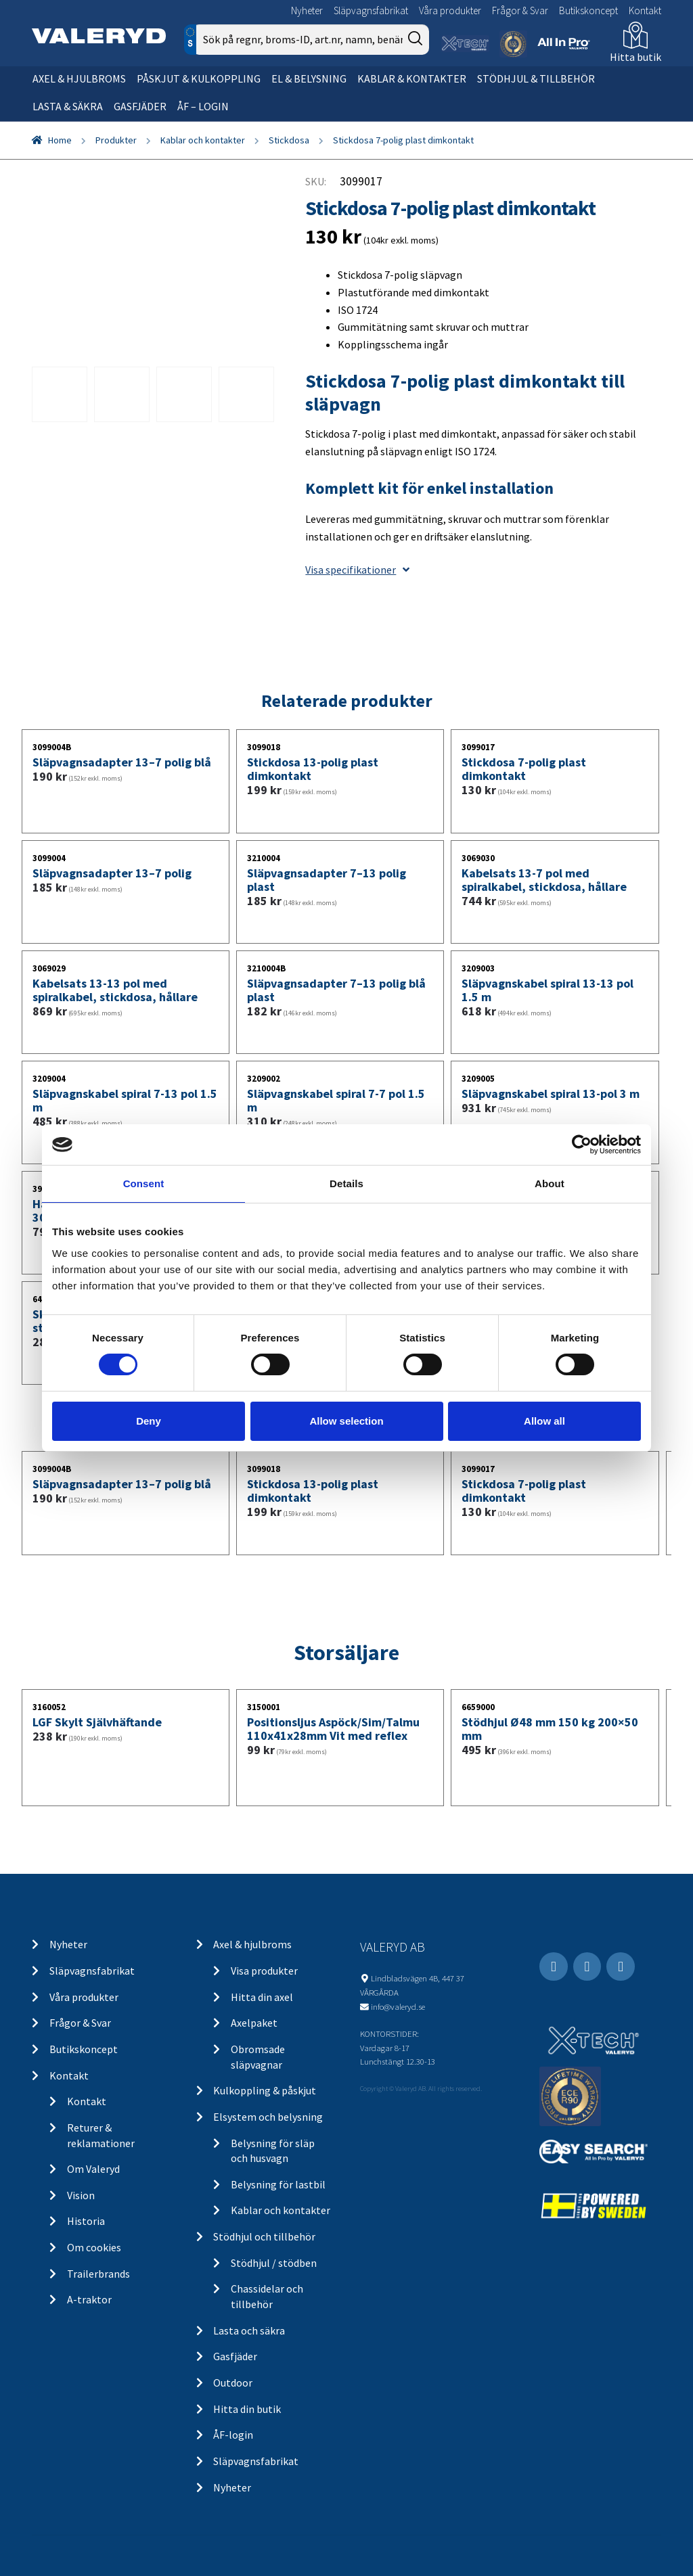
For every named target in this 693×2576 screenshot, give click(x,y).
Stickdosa (289, 140)
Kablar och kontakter (202, 140)
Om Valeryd (93, 2169)
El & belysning (308, 78)
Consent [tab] (143, 1183)
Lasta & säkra (67, 106)
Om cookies (94, 2247)
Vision (81, 2195)
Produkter (116, 140)
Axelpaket (254, 2022)
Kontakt (645, 10)
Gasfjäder (140, 106)
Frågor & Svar (520, 10)
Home (60, 140)
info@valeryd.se (398, 2006)
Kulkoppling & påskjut (264, 2090)
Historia (86, 2221)
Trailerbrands (98, 2273)
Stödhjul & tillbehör (536, 78)
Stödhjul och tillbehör (264, 2236)
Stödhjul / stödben (274, 2263)
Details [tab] (346, 1183)
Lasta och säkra (249, 2330)
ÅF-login (233, 2434)
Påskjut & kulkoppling (199, 78)
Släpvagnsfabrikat (371, 10)
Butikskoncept (588, 10)
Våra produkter (450, 10)
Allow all (544, 1421)
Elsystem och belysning (268, 2116)
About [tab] (549, 1183)
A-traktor (89, 2299)
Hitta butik (635, 57)
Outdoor (232, 2382)
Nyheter (307, 10)
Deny (148, 1421)
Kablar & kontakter (411, 78)
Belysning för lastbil (278, 2184)
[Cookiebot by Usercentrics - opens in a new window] (581, 1144)
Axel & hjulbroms (79, 78)
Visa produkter (264, 1970)
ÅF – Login (203, 106)
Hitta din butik (247, 2409)
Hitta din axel (262, 1997)
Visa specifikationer (357, 569)
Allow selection (346, 1421)
